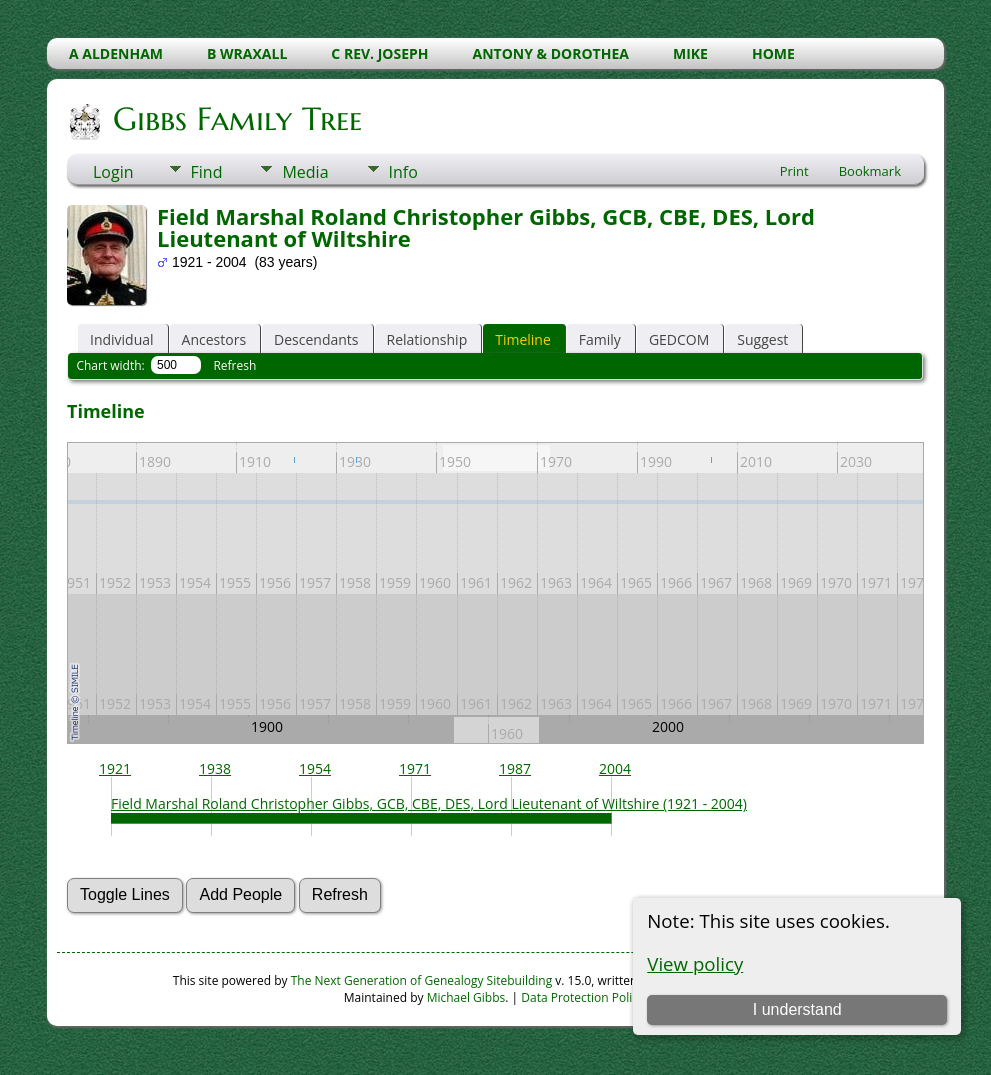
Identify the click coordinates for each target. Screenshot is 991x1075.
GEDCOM (679, 339)
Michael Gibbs (466, 997)
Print (794, 171)
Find (207, 172)
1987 (515, 768)
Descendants (316, 339)
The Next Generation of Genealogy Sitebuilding (422, 980)
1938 (215, 768)
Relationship (427, 339)
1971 (415, 768)
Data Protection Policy (582, 997)
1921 (115, 768)
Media (305, 172)
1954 (315, 768)
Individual (122, 339)
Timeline (523, 339)
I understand (797, 1009)
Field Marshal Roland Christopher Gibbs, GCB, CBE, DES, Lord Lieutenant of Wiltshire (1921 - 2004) (429, 803)
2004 (615, 768)
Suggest (762, 339)
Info (403, 172)
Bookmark (870, 171)
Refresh (234, 365)
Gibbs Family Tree (236, 119)
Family (600, 339)
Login (113, 172)
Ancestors (214, 339)
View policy (695, 963)
